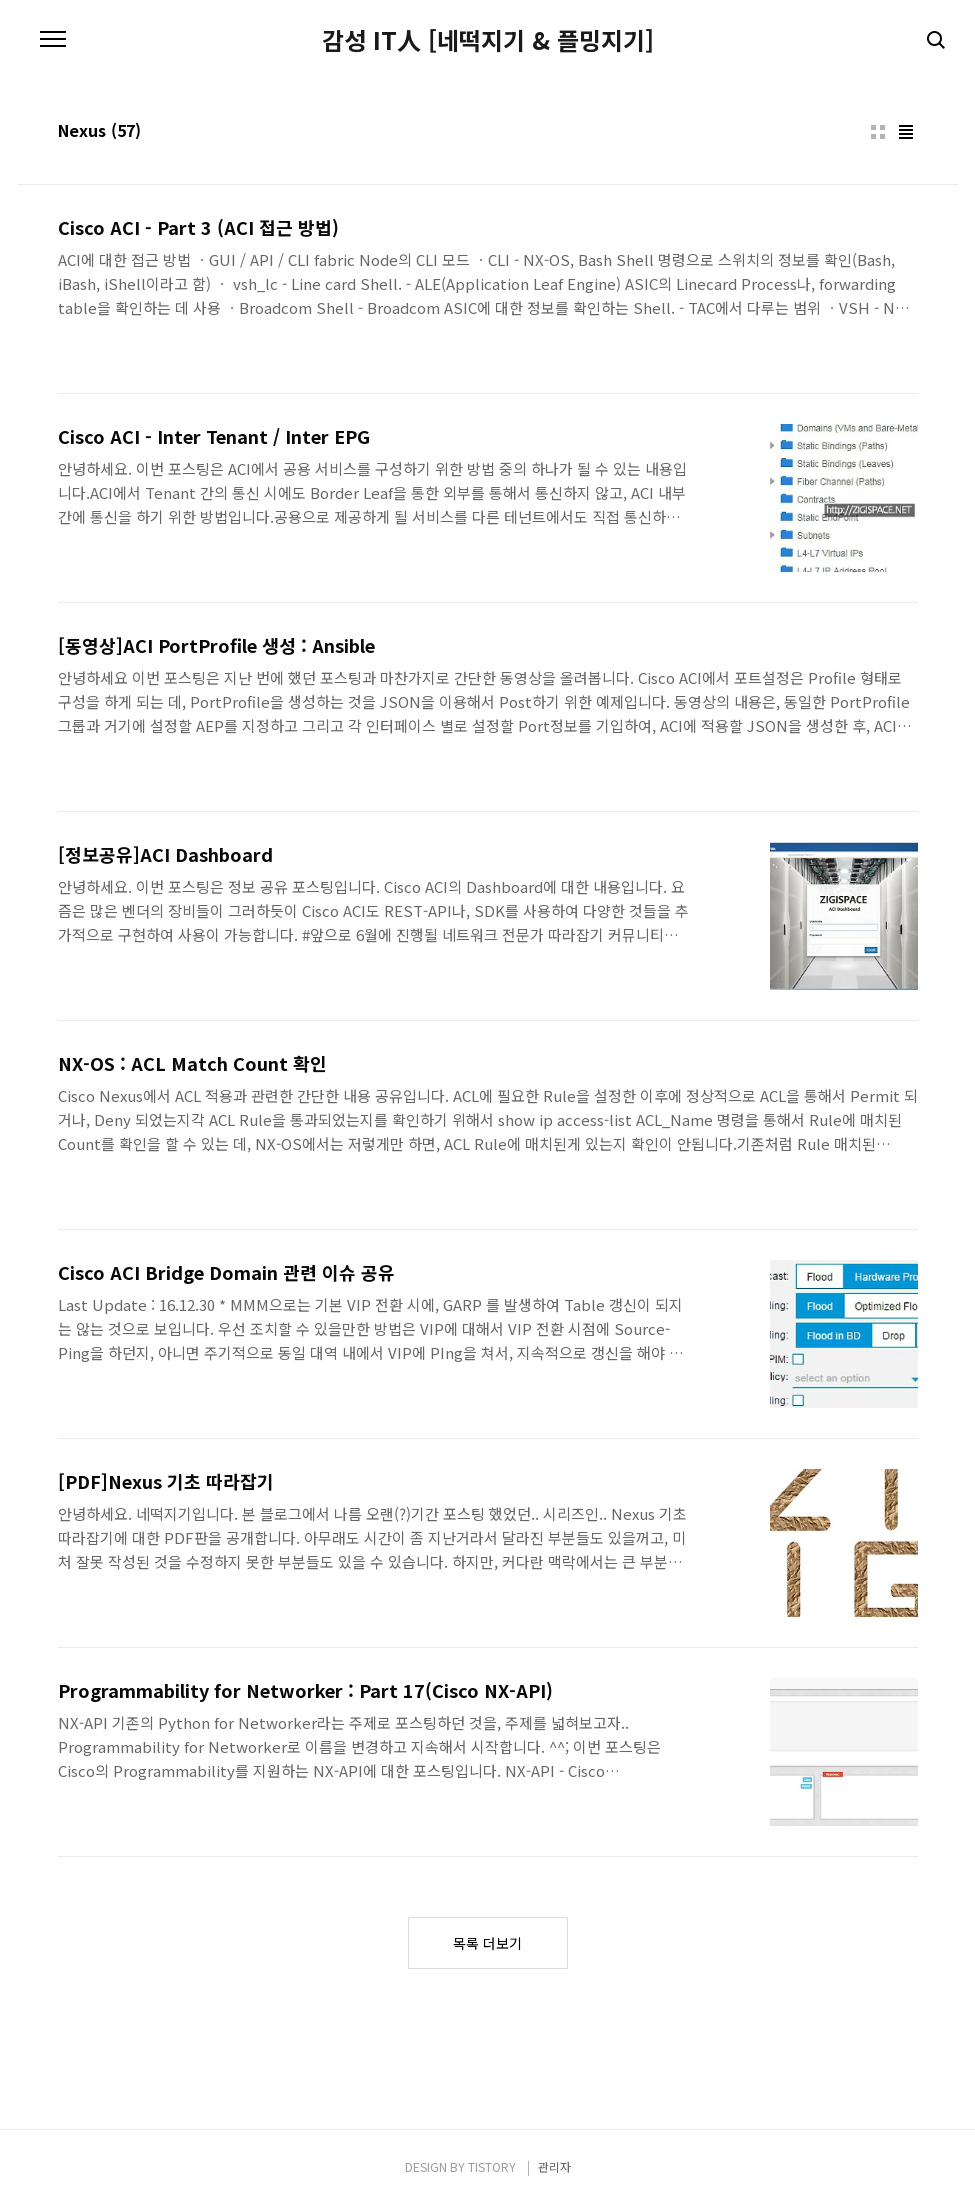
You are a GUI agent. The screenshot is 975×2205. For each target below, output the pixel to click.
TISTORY (492, 2166)
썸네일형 (878, 132)
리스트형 (906, 132)
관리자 (554, 2166)
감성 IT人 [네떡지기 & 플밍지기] (488, 40)
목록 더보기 (487, 1943)
